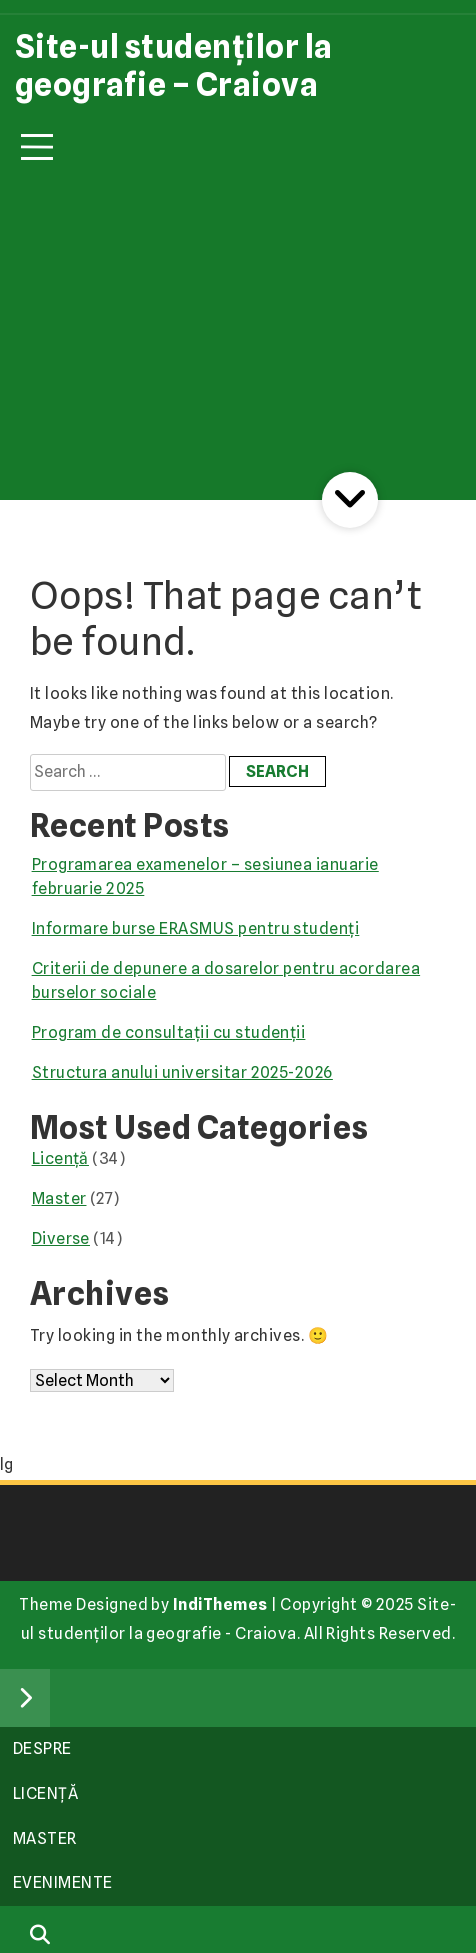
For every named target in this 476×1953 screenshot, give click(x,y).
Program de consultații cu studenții (169, 1032)
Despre (42, 1748)
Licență (60, 1158)
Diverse (61, 1238)
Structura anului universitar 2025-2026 (182, 1072)
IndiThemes (220, 1604)
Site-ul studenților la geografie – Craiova (174, 65)
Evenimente (63, 1882)
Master (59, 1198)
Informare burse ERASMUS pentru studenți (196, 928)
